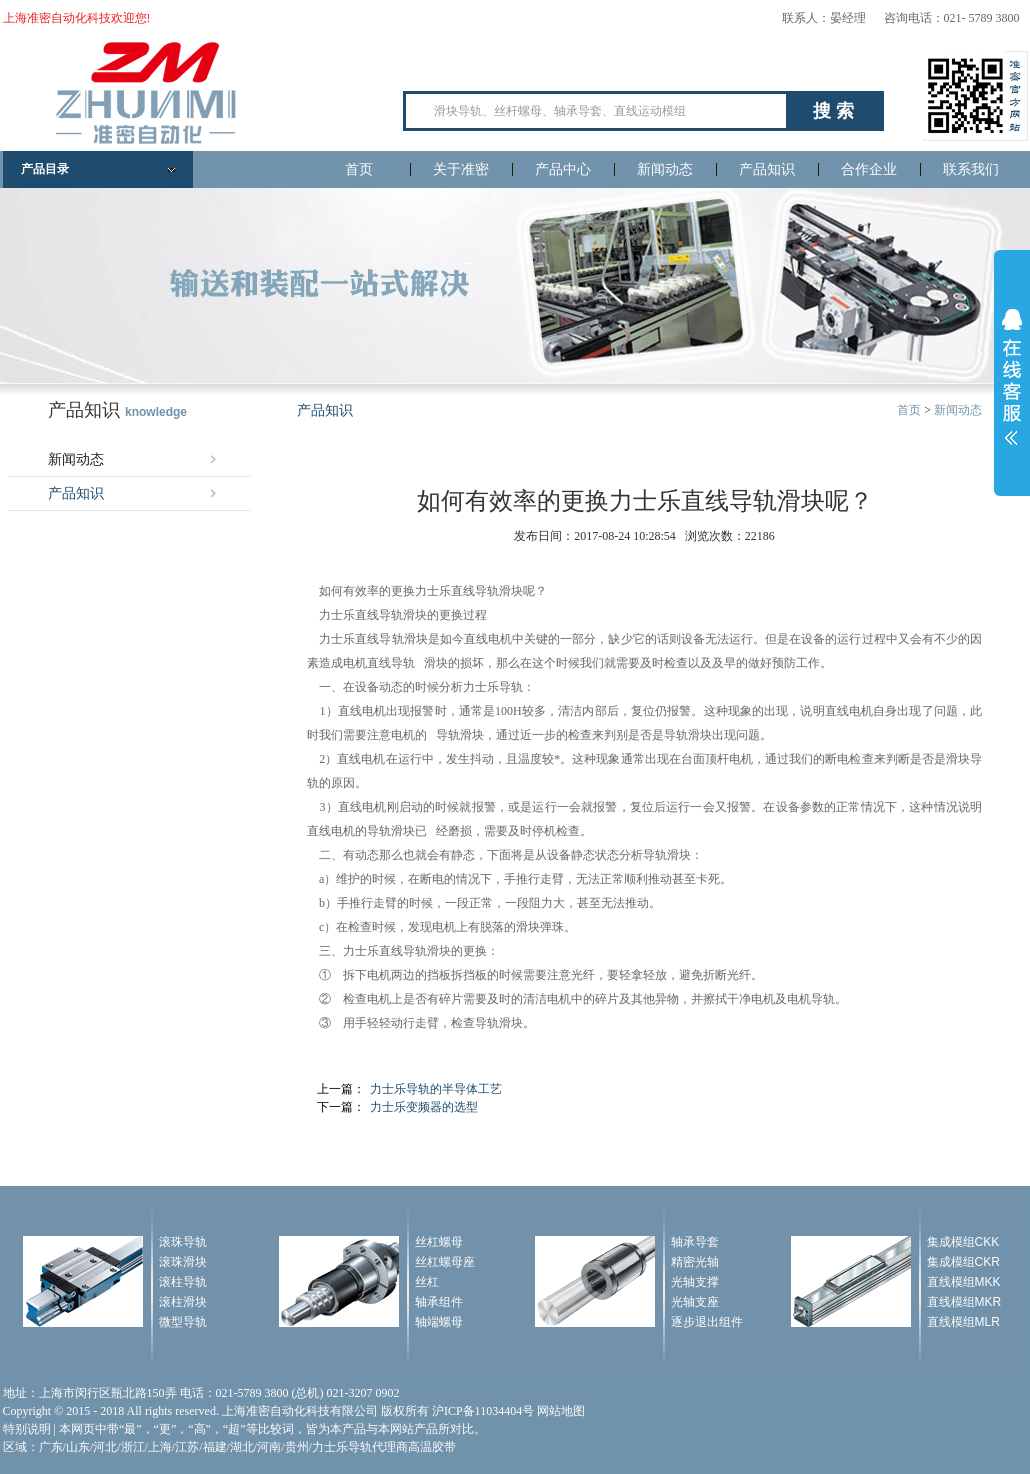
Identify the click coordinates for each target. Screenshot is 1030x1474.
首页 (359, 169)
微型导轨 (183, 1322)
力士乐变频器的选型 (424, 1107)
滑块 (511, 591)
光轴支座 (695, 1302)
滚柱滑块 (183, 1302)
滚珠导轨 (183, 1242)
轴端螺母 (439, 1322)
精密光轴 (695, 1262)
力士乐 (433, 591)
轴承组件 (439, 1302)
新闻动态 (665, 169)
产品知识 (767, 169)
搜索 (836, 111)
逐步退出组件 (707, 1322)
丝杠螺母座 (445, 1262)
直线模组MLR (963, 1322)
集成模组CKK (963, 1242)
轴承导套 (695, 1242)
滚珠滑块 (183, 1262)
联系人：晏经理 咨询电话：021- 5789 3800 (901, 18)
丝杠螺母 (439, 1242)
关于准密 (461, 169)
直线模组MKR (964, 1302)
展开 (1012, 377)
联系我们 (971, 169)
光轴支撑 (695, 1282)
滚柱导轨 (183, 1282)
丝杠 (427, 1282)
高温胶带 (432, 1447)
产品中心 (563, 169)
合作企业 (869, 169)
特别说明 (27, 1429)
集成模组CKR (963, 1262)
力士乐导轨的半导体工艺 (436, 1089)
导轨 (487, 591)
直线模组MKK (964, 1282)
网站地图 (561, 1411)
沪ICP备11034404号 (483, 1411)
